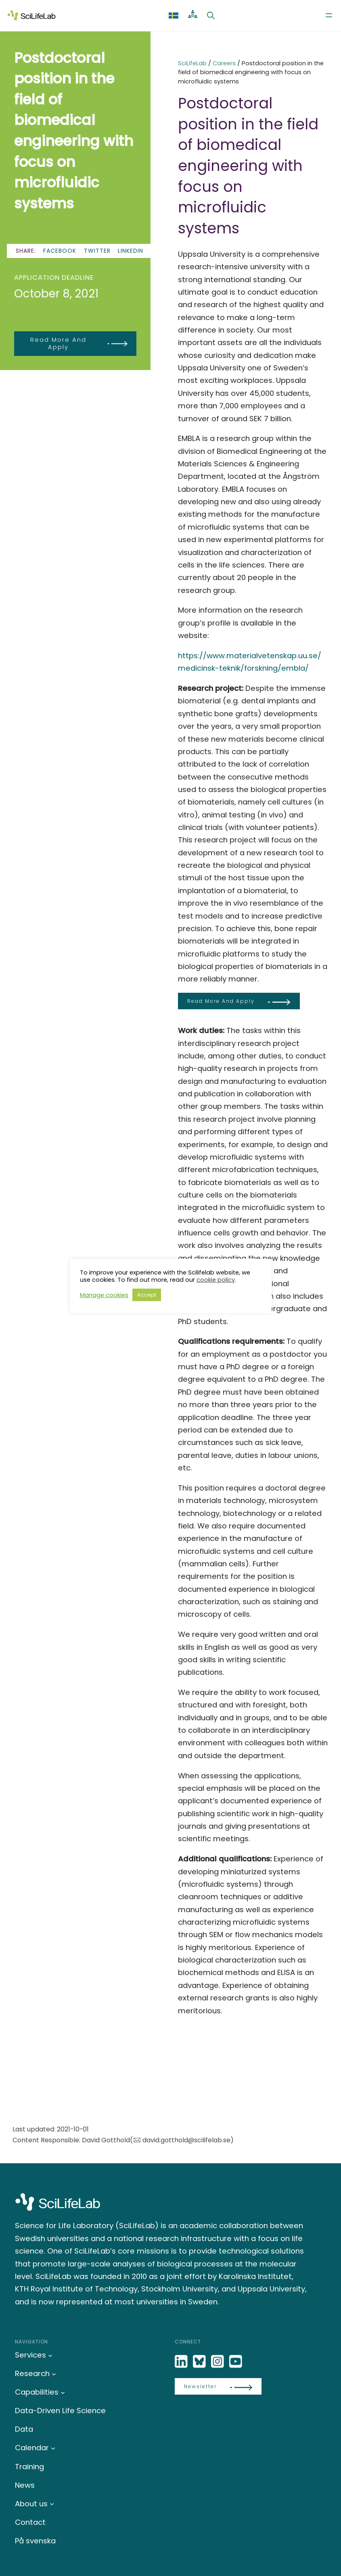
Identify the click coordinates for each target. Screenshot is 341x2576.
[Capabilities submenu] (63, 2392)
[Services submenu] (50, 2355)
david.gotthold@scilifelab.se (186, 2140)
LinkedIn (130, 251)
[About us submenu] (52, 2503)
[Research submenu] (54, 2373)
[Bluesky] (200, 2361)
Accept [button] (146, 1295)
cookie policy (216, 1280)
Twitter (97, 251)
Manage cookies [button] (104, 1295)
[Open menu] (329, 15)
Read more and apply (58, 343)
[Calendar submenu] (53, 2448)
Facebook (59, 251)
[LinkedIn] (182, 2361)
